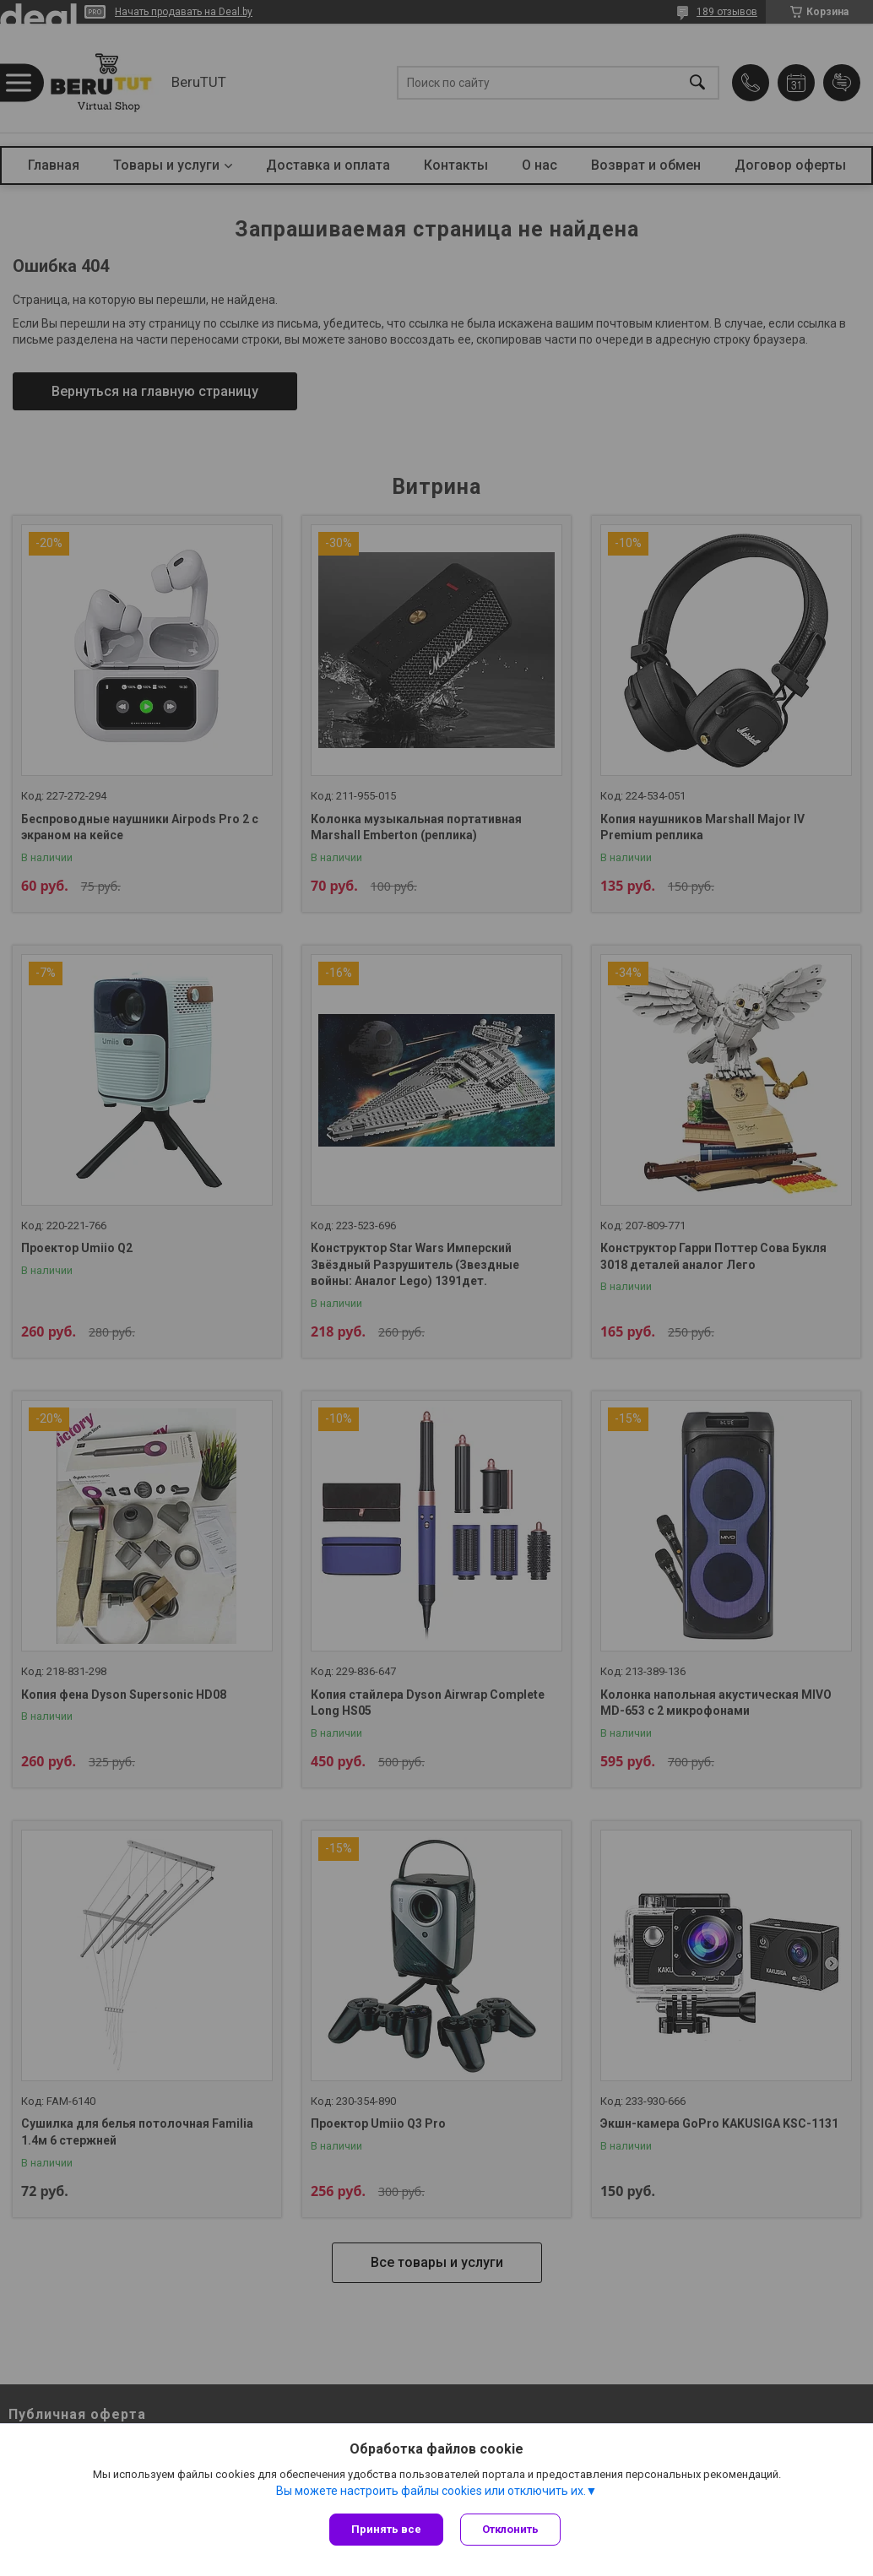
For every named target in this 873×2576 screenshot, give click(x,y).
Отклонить (510, 2529)
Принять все (386, 2529)
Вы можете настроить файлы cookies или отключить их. (431, 2490)
